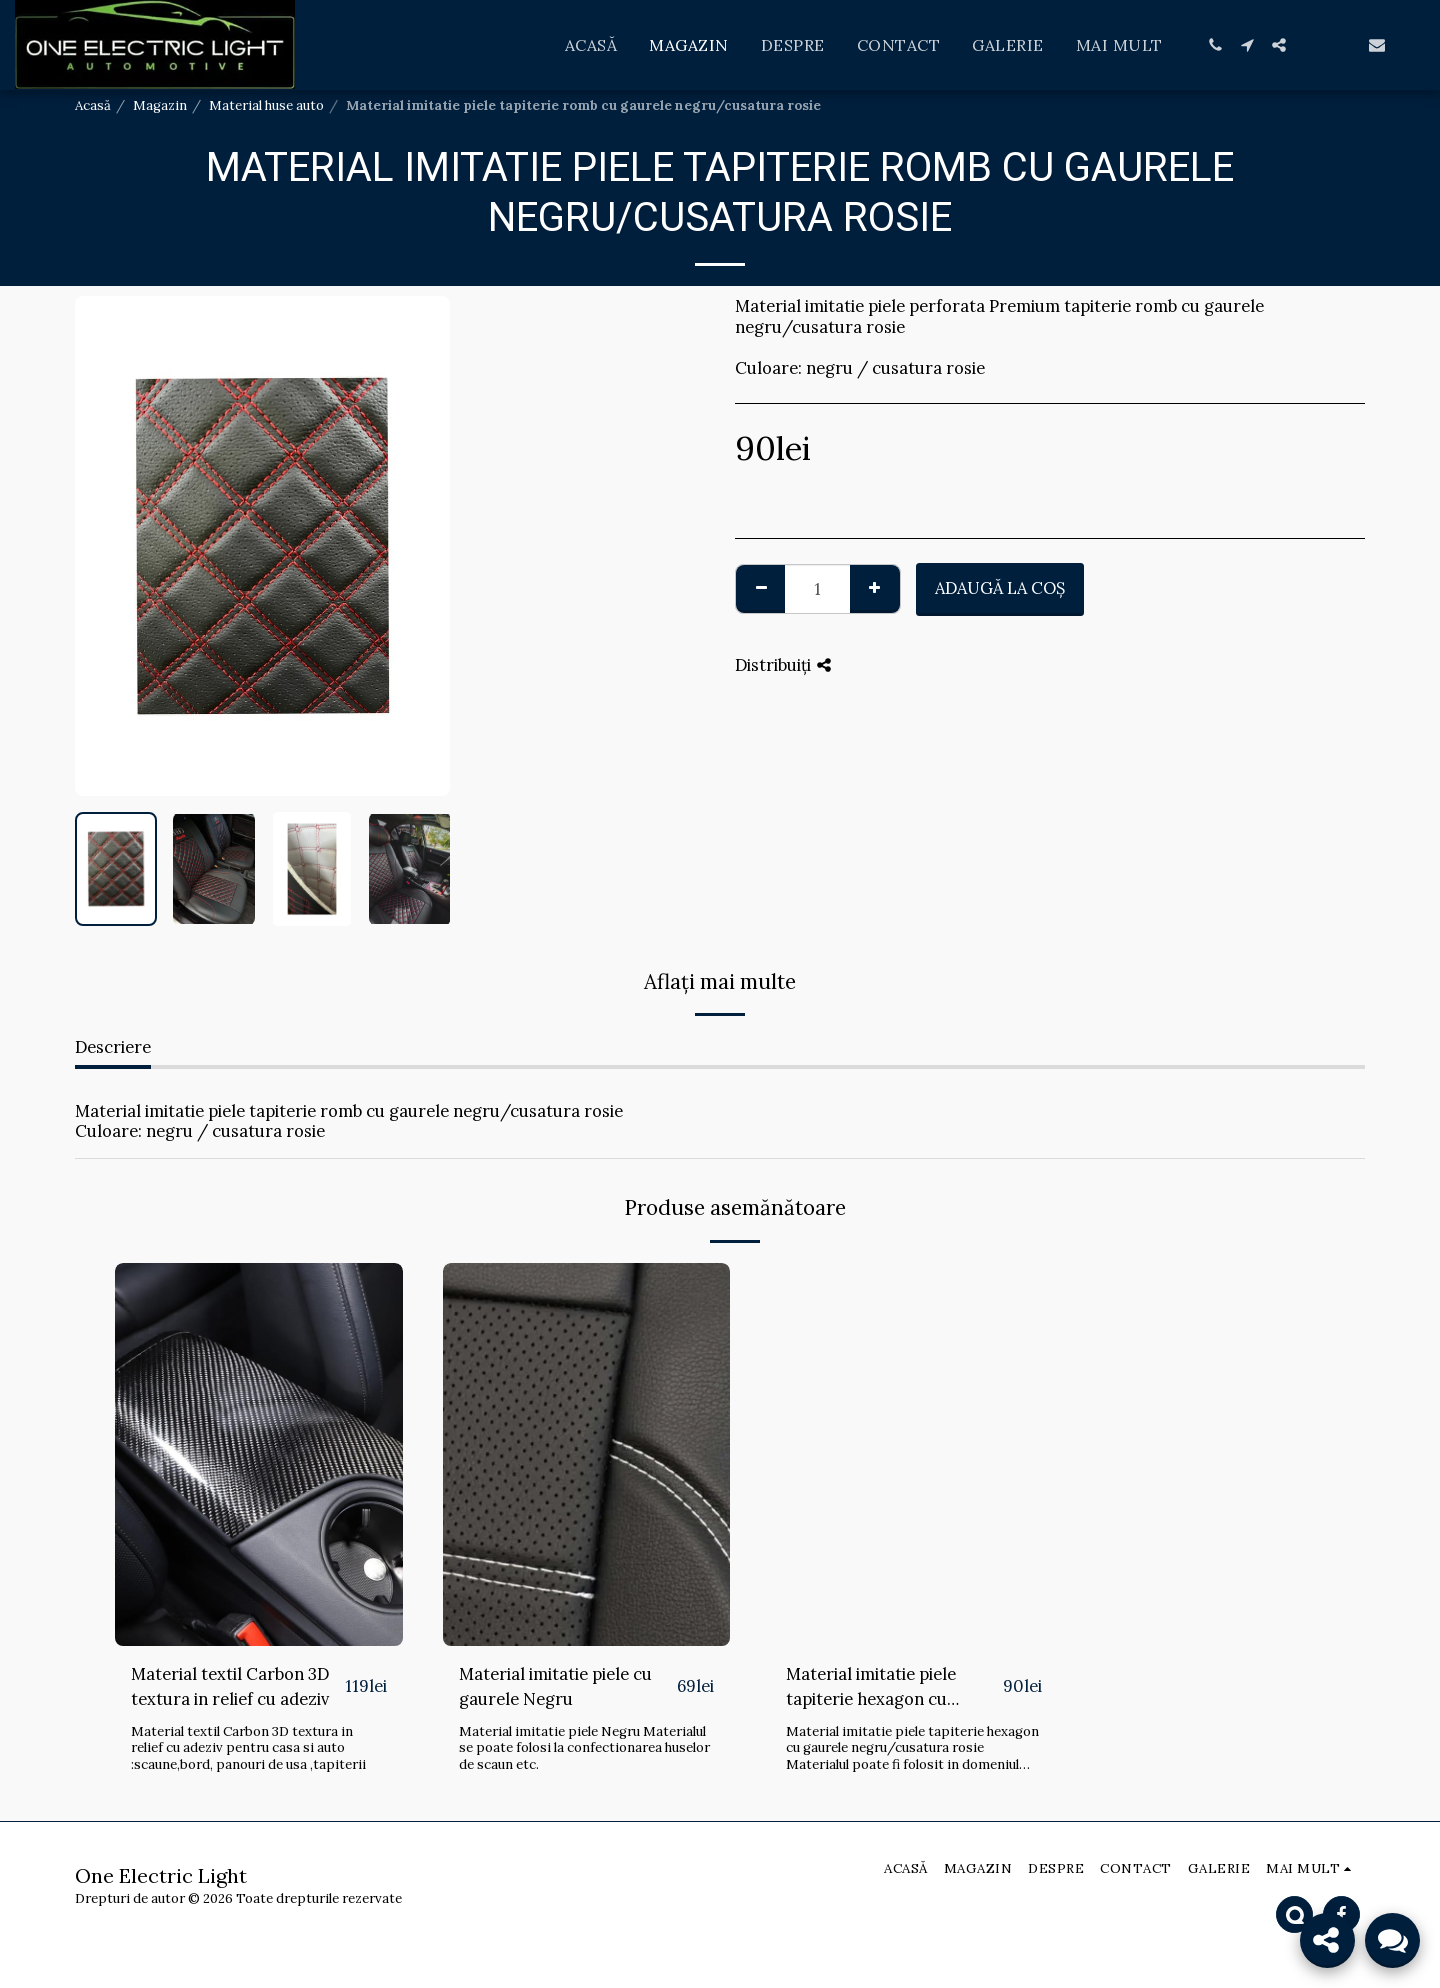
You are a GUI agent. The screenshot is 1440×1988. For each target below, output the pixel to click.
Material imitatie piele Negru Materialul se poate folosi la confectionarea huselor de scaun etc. (584, 1748)
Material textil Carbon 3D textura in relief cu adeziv (230, 1686)
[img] (259, 1454)
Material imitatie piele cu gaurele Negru (555, 1686)
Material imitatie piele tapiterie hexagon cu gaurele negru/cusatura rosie (881, 1687)
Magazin (160, 105)
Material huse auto (266, 105)
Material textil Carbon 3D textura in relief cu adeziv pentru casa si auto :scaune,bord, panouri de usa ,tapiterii (248, 1748)
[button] (1215, 45)
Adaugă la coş (1000, 588)
